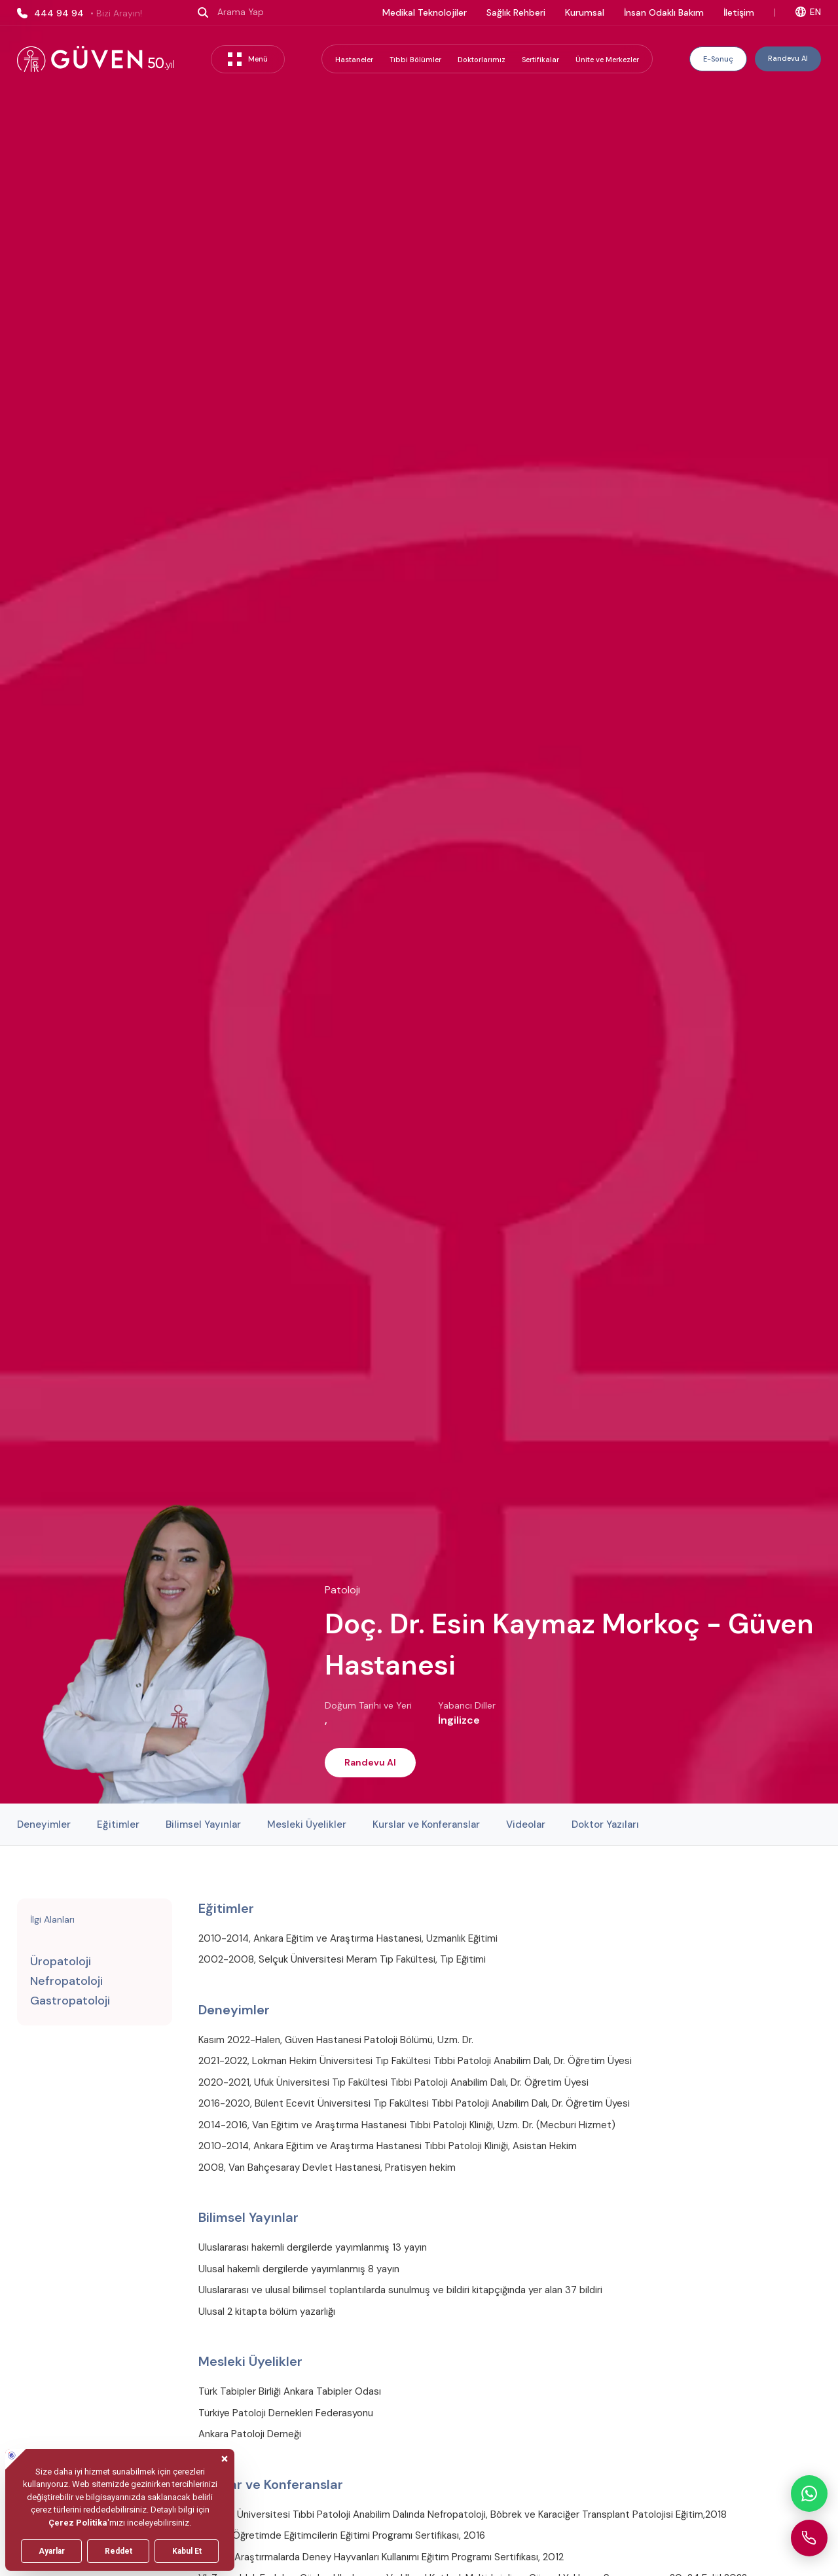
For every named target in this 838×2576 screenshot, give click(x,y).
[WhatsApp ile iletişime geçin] (809, 2493)
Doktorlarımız (481, 59)
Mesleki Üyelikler (306, 1824)
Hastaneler (354, 59)
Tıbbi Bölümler (415, 59)
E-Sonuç (718, 58)
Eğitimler (118, 1824)
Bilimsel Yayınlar (203, 1824)
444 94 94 (79, 13)
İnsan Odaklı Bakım (664, 12)
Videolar (525, 1824)
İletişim (738, 12)
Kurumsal (584, 12)
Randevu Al (788, 58)
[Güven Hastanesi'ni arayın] (809, 2538)
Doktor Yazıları (605, 1824)
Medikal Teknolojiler (424, 12)
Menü (248, 59)
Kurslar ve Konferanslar (426, 1824)
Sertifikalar (540, 59)
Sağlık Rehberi (515, 12)
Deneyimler (44, 1824)
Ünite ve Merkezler (607, 59)
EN (808, 12)
